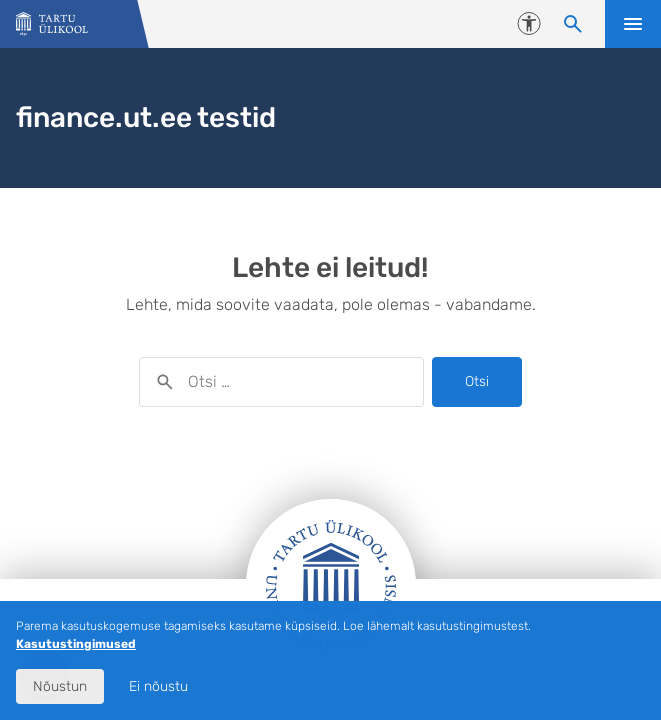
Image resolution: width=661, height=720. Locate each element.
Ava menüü (633, 24)
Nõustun (60, 686)
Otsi (477, 381)
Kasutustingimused (76, 644)
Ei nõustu (158, 686)
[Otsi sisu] (573, 24)
